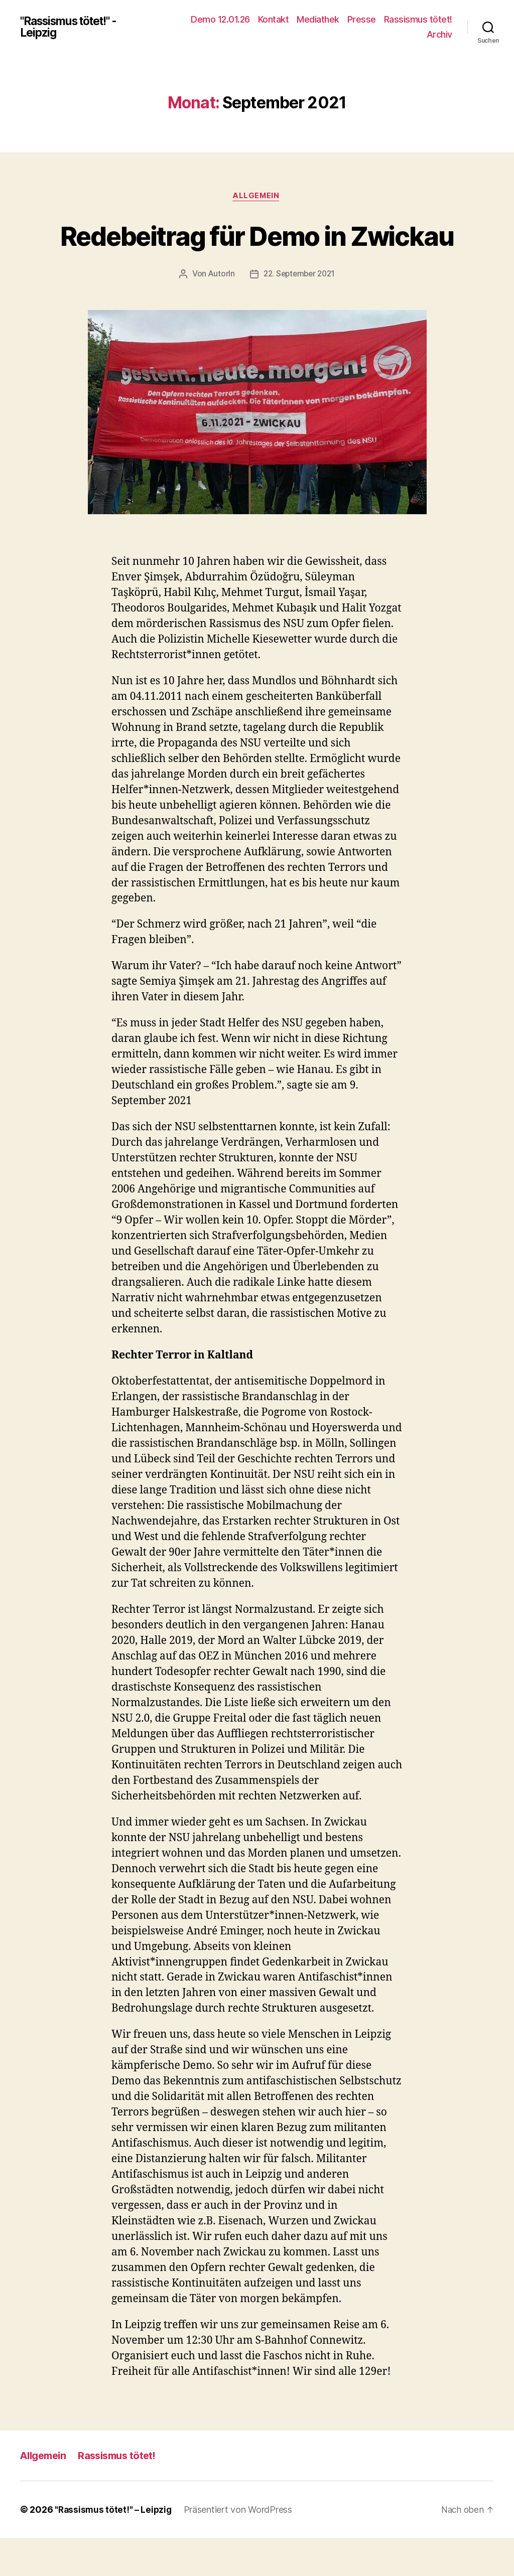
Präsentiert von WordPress (240, 2547)
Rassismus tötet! (418, 19)
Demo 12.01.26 (220, 19)
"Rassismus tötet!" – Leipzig (114, 2547)
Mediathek (318, 19)
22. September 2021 (299, 312)
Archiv (439, 34)
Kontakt (273, 19)
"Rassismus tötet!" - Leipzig (74, 27)
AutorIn (218, 312)
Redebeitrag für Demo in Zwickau (257, 253)
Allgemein (257, 197)
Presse (361, 19)
